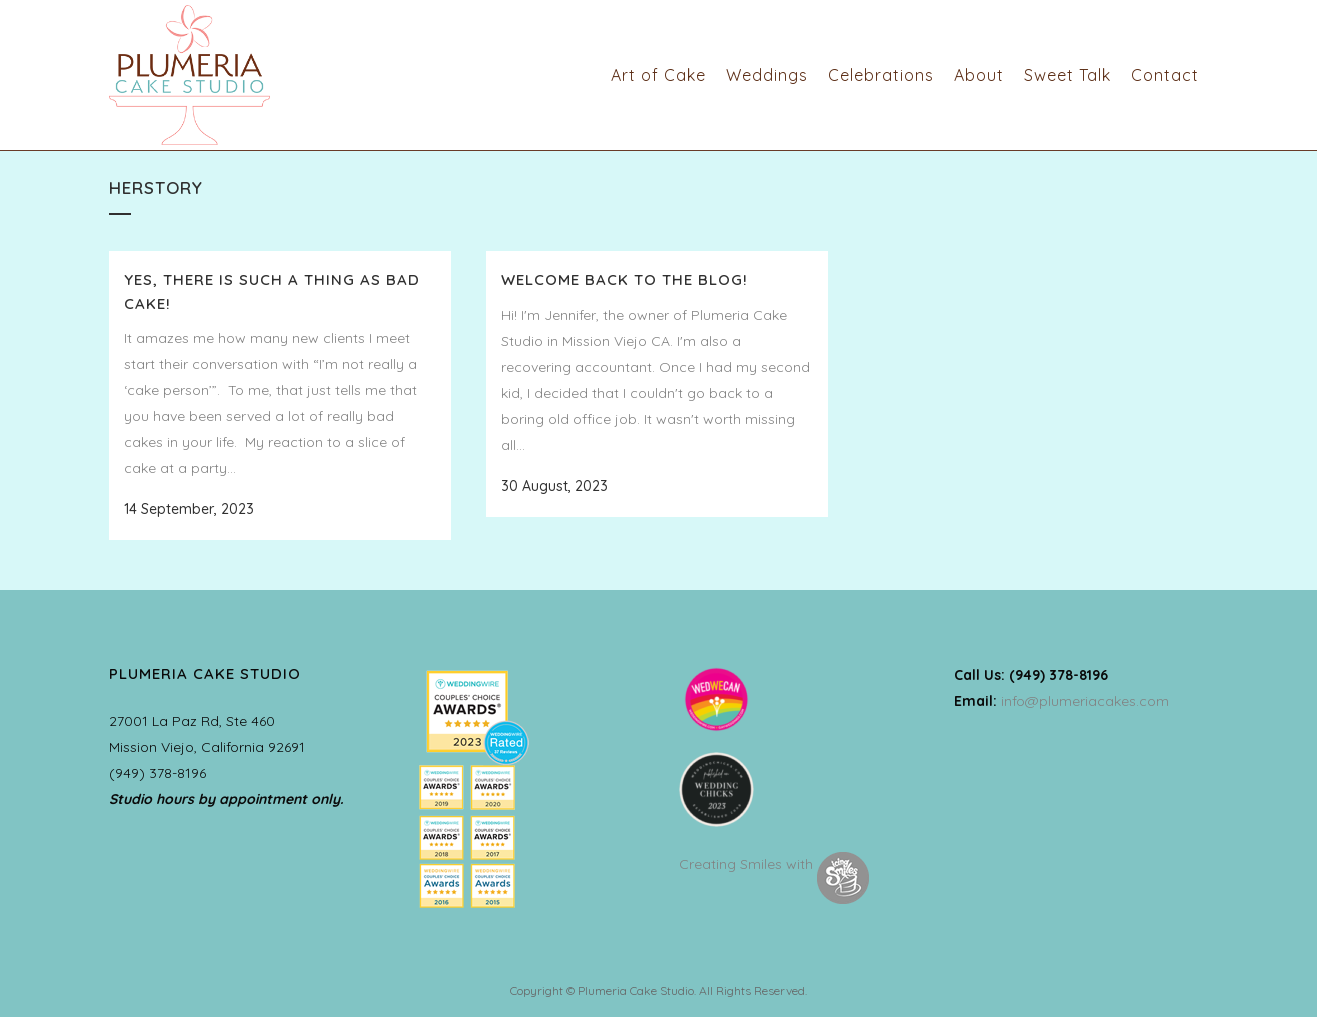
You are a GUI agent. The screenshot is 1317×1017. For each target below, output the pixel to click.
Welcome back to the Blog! (624, 279)
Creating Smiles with (774, 864)
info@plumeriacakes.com (1085, 701)
